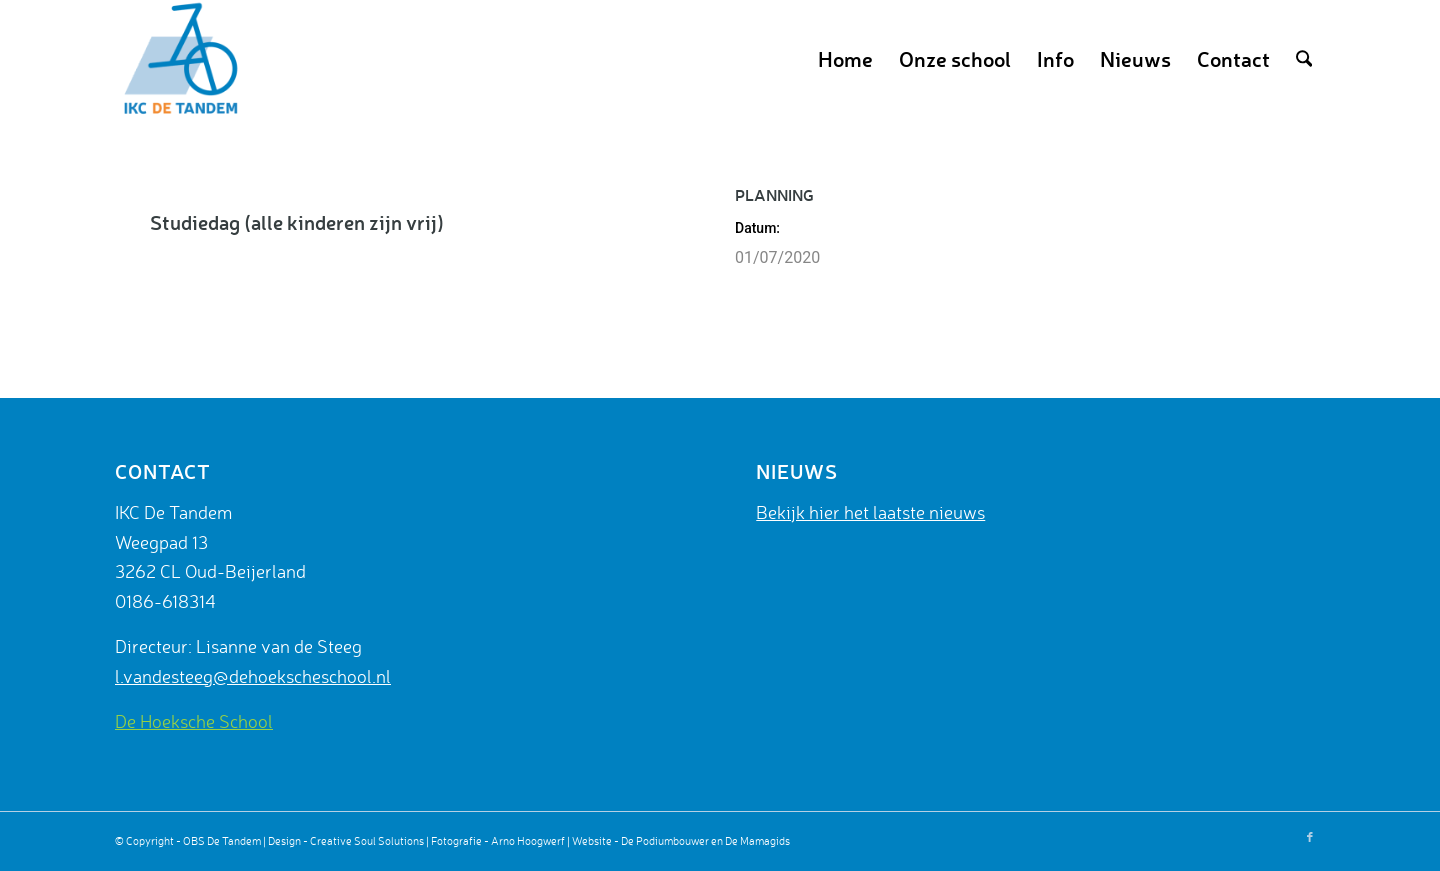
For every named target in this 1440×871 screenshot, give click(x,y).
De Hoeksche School (194, 721)
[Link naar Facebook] (1310, 837)
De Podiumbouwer (665, 841)
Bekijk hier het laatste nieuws (870, 512)
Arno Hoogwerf (528, 841)
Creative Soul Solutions (367, 841)
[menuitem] (845, 59)
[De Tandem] (178, 59)
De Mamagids (757, 841)
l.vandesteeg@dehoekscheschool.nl (253, 676)
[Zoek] (1304, 59)
